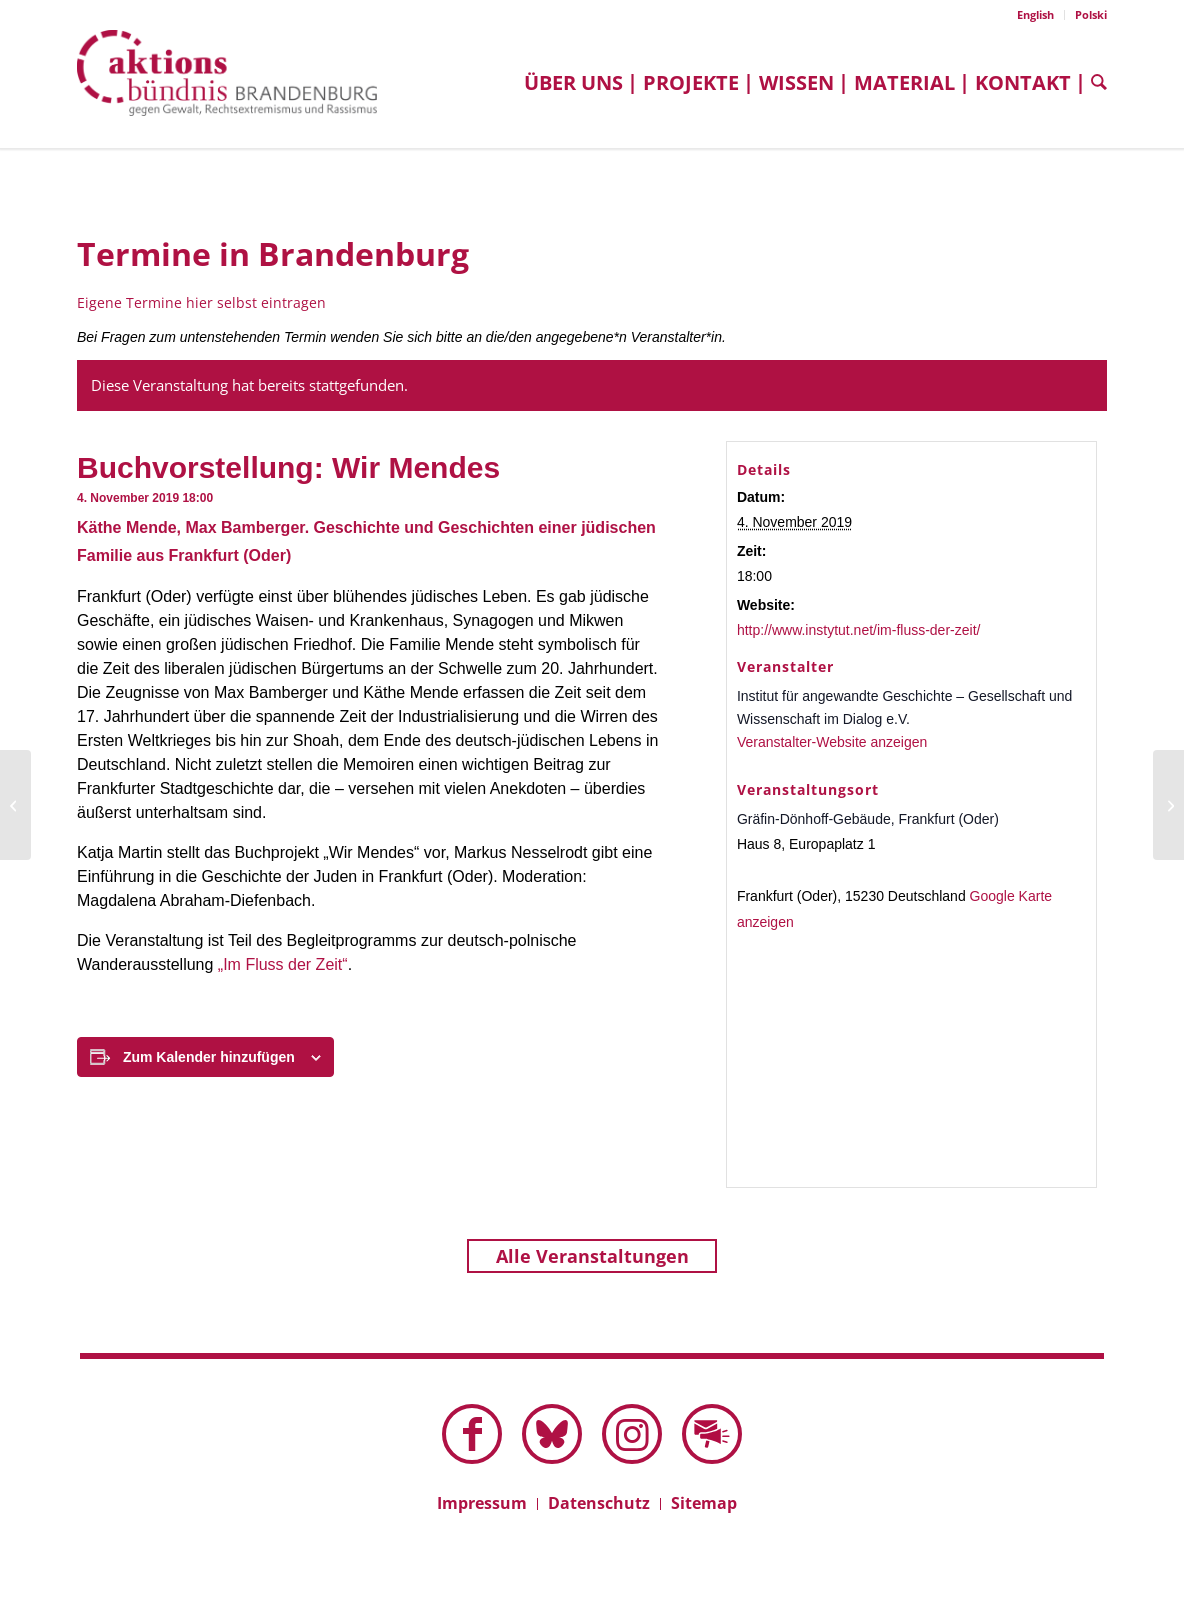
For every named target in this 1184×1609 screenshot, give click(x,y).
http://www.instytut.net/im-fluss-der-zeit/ (859, 630)
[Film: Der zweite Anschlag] (1168, 805)
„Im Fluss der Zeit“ (283, 964)
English (1035, 14)
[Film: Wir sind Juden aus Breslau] (15, 805)
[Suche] (1094, 82)
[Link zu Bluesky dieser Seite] (552, 1434)
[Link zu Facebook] (472, 1434)
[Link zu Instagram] (632, 1434)
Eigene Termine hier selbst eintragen (201, 302)
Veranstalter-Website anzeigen (832, 742)
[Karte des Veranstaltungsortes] (912, 1054)
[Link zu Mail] (712, 1434)
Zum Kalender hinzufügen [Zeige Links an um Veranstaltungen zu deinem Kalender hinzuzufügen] (209, 1057)
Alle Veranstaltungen (592, 1256)
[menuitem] (1036, 15)
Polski (1091, 14)
